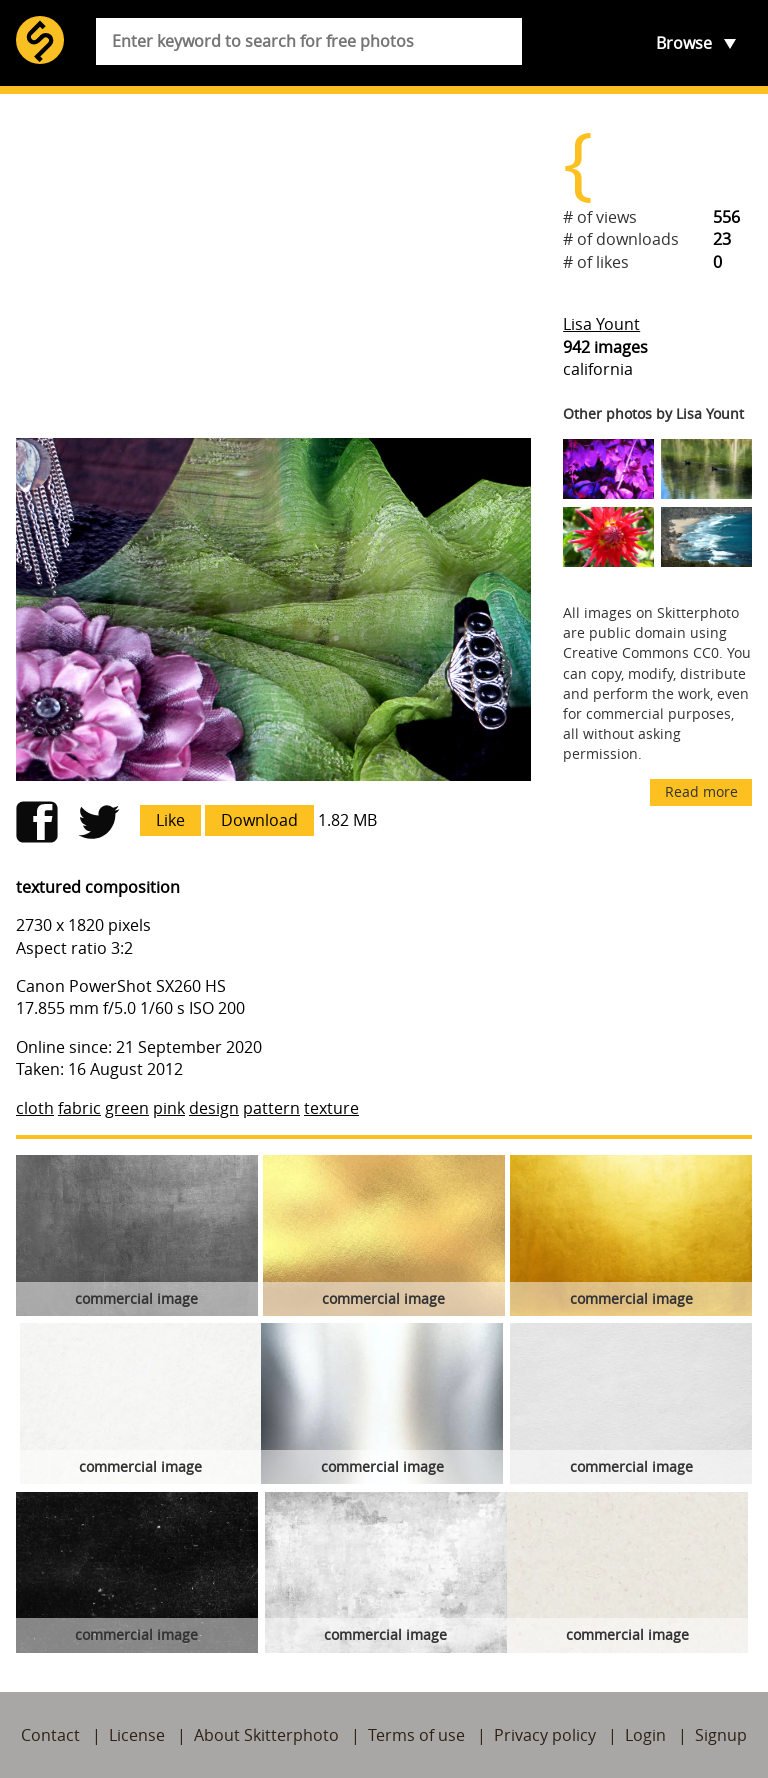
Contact (50, 1735)
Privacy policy (545, 1735)
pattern (271, 1108)
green (127, 1108)
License (137, 1735)
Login (645, 1735)
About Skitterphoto (266, 1735)
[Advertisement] (273, 266)
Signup (721, 1735)
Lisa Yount (601, 324)
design (214, 1108)
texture (331, 1108)
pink (169, 1108)
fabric (79, 1108)
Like (170, 820)
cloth (35, 1108)
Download (259, 820)
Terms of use (416, 1735)
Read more (701, 791)
